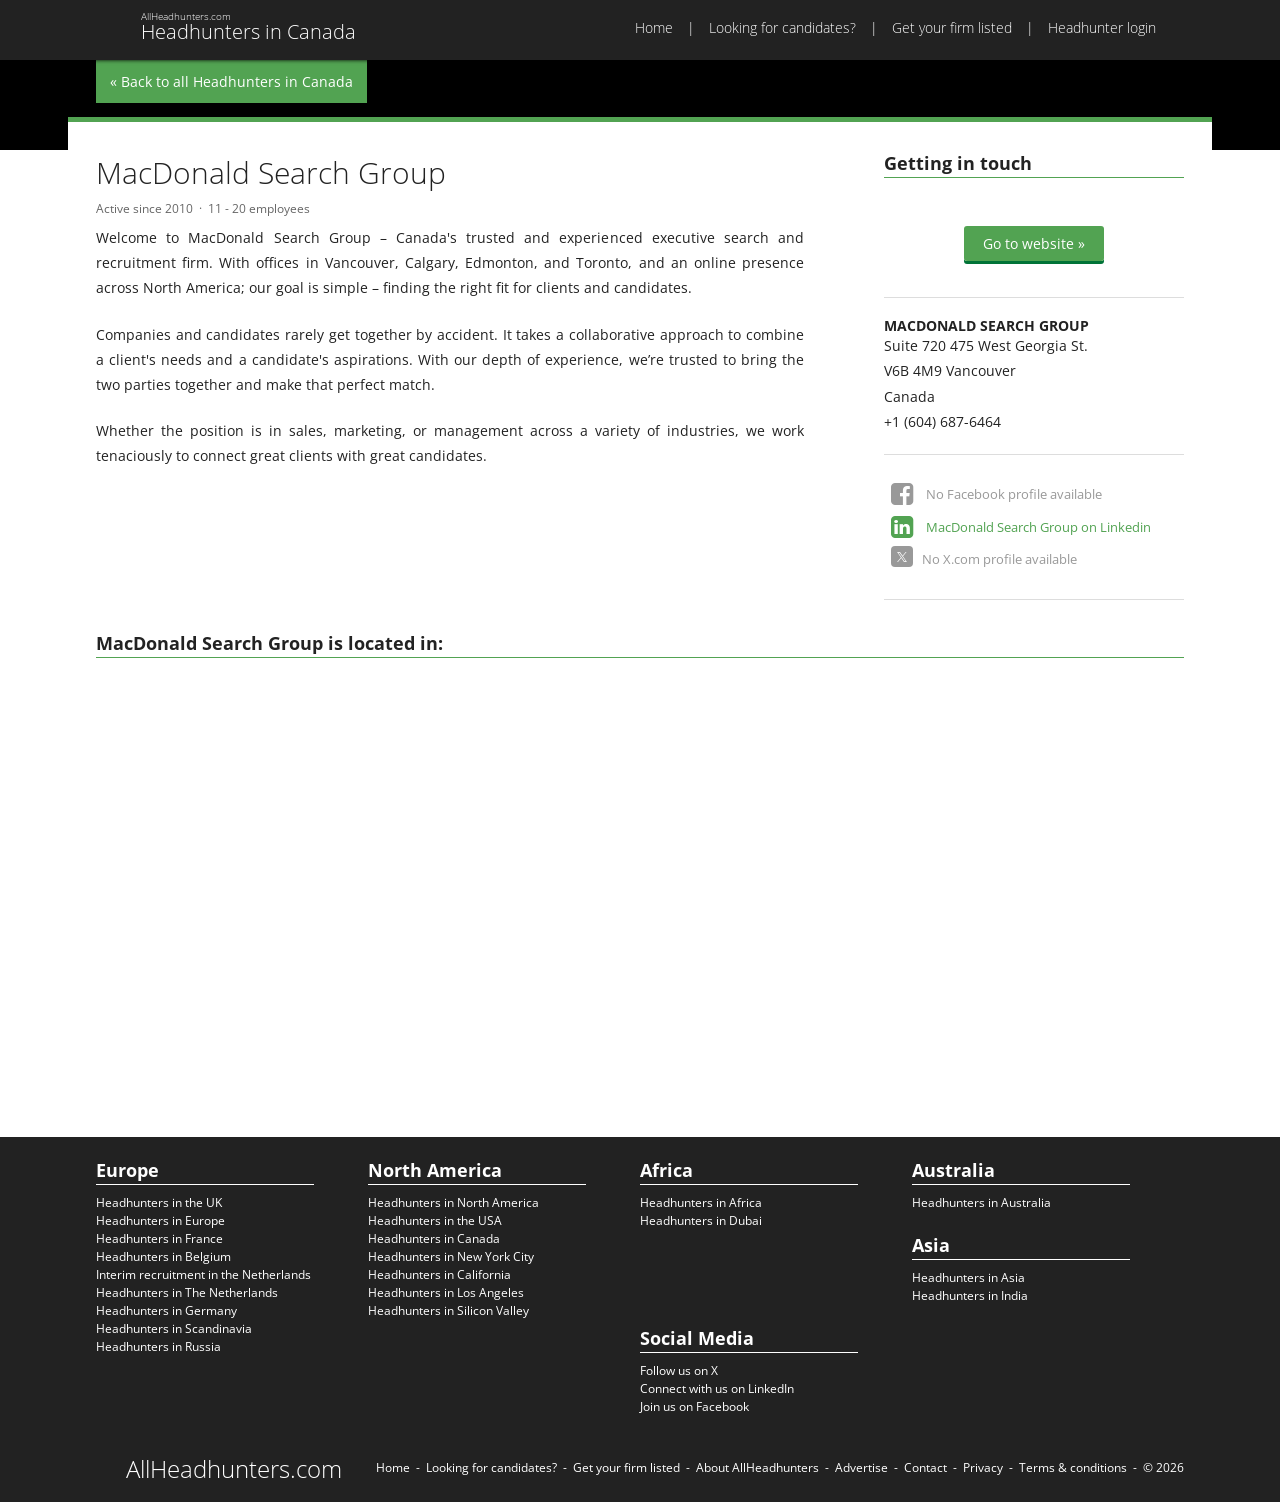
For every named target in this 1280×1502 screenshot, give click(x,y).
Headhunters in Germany (166, 1310)
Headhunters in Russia (158, 1346)
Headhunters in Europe (160, 1220)
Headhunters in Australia (981, 1202)
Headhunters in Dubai (701, 1220)
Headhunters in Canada (434, 1238)
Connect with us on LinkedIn (717, 1388)
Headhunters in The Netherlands (187, 1292)
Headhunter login (1102, 27)
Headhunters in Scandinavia (174, 1328)
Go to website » (1034, 243)
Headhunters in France (159, 1238)
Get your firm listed (952, 27)
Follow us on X (679, 1370)
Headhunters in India (970, 1295)
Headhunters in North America (453, 1202)
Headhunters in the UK (159, 1202)
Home (654, 27)
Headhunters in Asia (968, 1277)
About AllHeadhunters (757, 1467)
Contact (925, 1467)
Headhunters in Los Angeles (446, 1292)
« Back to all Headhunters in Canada (231, 81)
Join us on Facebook (694, 1406)
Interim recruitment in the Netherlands (203, 1274)
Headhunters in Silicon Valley (448, 1310)
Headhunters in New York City (451, 1256)
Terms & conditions (1073, 1467)
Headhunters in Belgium (163, 1256)
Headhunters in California (439, 1274)
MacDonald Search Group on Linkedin (1038, 527)
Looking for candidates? (782, 27)
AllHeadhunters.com (234, 1469)
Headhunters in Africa (701, 1202)
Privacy (983, 1467)
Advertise (861, 1467)
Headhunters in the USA (435, 1220)
